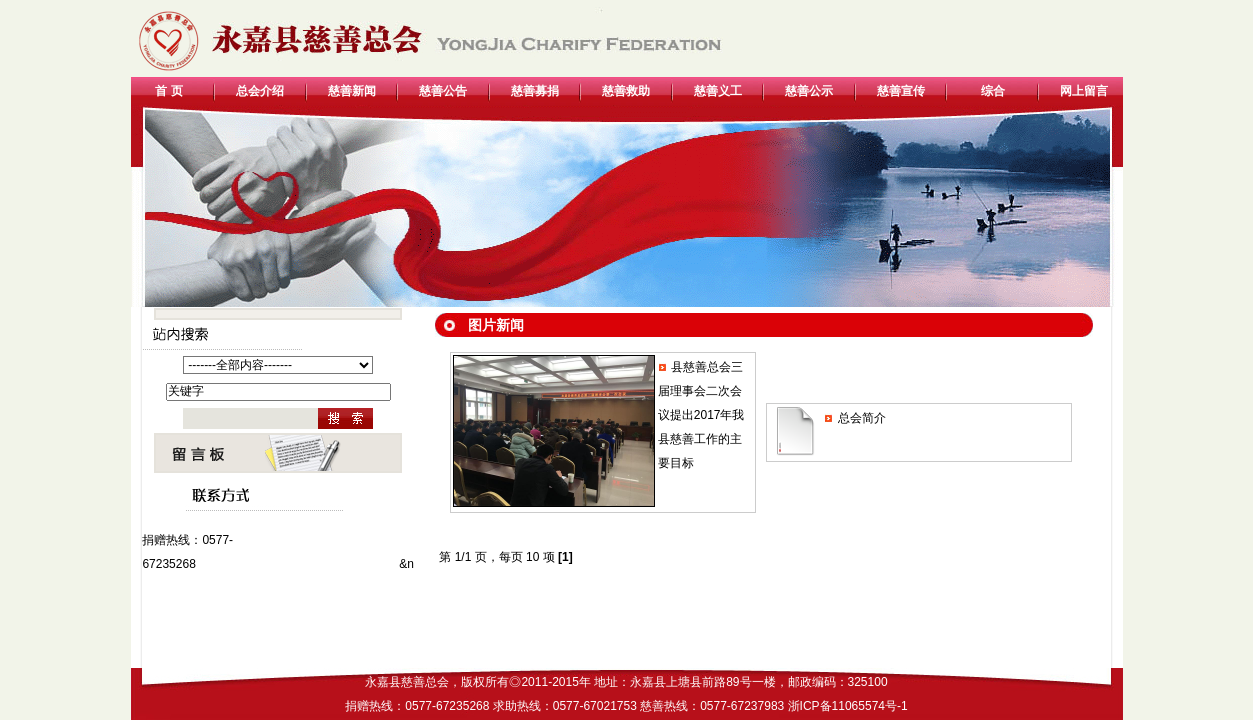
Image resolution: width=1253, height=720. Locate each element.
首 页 (168, 91)
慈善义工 (718, 91)
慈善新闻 (352, 91)
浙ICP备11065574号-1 (848, 706)
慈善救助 (626, 91)
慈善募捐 (535, 91)
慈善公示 (809, 91)
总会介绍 (260, 91)
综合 (993, 91)
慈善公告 (443, 91)
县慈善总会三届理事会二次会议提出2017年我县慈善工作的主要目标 (701, 415)
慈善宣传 (901, 91)
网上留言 (1084, 91)
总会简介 (862, 418)
